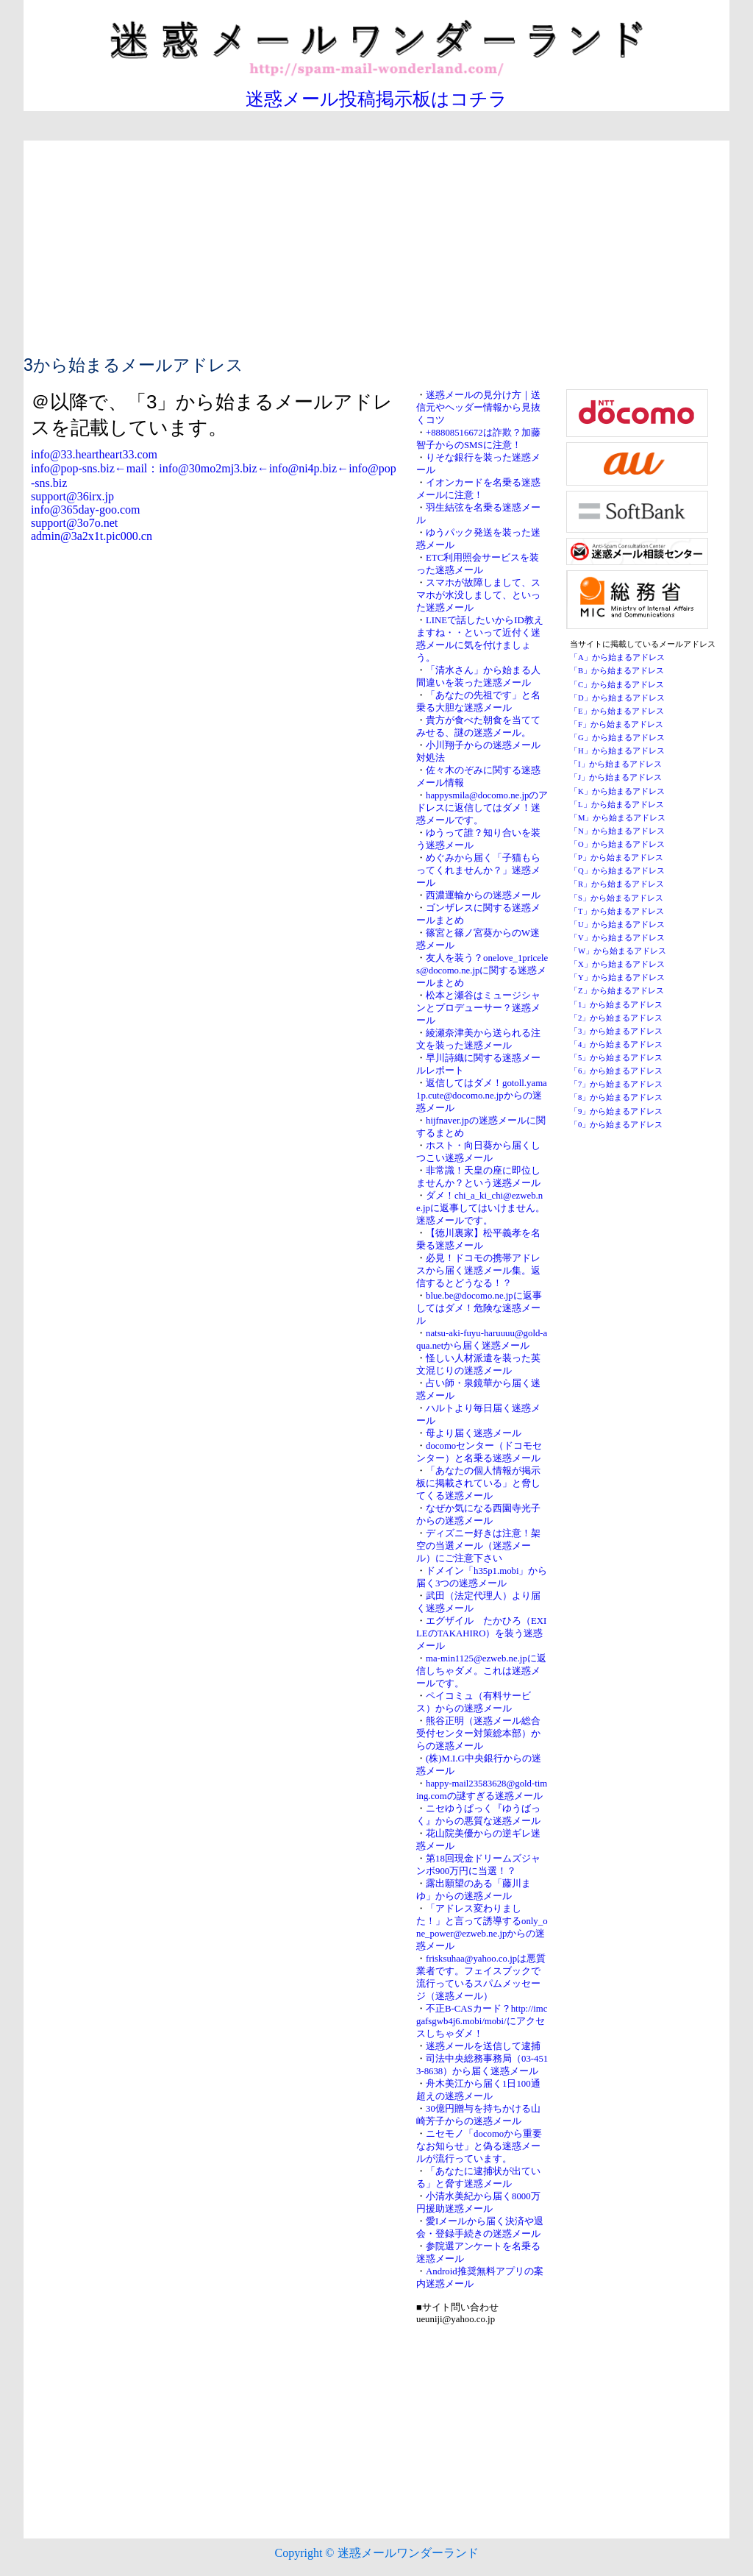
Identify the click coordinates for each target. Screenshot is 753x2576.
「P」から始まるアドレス (616, 858)
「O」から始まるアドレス (617, 844)
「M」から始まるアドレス (617, 818)
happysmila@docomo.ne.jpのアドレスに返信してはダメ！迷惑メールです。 (482, 808)
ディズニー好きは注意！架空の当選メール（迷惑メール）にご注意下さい (478, 1546)
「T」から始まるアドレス (617, 911)
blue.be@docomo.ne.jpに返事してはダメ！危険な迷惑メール (479, 1308)
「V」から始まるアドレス (617, 938)
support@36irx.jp (72, 496)
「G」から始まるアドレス (617, 738)
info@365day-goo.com (85, 509)
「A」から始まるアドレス (617, 657)
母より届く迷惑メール (473, 1433)
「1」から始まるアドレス (616, 1005)
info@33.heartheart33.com (94, 454)
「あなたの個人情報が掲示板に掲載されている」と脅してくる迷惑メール (478, 1483)
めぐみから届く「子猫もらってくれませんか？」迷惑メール (478, 870)
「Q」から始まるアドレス (617, 871)
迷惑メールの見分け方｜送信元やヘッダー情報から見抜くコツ (478, 407)
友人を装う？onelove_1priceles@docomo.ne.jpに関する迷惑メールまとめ (482, 970)
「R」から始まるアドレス (617, 884)
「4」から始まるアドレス (616, 1044)
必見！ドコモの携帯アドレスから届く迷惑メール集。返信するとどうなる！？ (478, 1270)
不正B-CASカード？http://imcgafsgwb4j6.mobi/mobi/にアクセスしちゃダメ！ (481, 2021)
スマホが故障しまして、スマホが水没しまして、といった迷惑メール (478, 595)
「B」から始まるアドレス (617, 671)
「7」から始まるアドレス (616, 1084)
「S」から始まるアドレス (616, 898)
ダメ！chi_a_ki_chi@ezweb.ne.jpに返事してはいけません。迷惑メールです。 (480, 1208)
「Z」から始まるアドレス (617, 991)
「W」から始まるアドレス (618, 951)
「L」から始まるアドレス (617, 805)
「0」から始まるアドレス (616, 1125)
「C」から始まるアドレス (617, 685)
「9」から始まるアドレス (616, 1111)
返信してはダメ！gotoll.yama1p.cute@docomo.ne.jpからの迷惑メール (481, 1095)
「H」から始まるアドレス (617, 751)
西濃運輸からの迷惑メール (483, 895)
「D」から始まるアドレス (617, 698)
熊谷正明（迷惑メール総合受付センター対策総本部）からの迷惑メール (478, 1733)
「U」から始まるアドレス (617, 924)
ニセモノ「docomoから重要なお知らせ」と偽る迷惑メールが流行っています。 (479, 2146)
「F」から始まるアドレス (616, 724)
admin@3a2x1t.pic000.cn (91, 536)
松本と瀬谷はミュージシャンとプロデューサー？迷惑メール (478, 1008)
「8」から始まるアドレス (616, 1097)
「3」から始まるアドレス (616, 1031)
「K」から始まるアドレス (617, 791)
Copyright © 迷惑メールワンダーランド (376, 2553)
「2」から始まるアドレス (616, 1018)
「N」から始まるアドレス (617, 831)
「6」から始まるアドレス (616, 1071)
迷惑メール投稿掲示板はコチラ (376, 99)
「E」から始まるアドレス (617, 711)
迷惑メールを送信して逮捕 (483, 2046)
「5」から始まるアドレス (616, 1058)
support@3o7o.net (74, 523)
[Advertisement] (376, 244)
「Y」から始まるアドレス (617, 977)
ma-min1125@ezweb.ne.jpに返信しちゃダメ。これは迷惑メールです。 (481, 1671)
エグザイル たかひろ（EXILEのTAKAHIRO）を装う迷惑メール (481, 1633)
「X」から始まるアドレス (617, 964)
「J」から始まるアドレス (616, 777)
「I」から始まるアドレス (616, 764)
